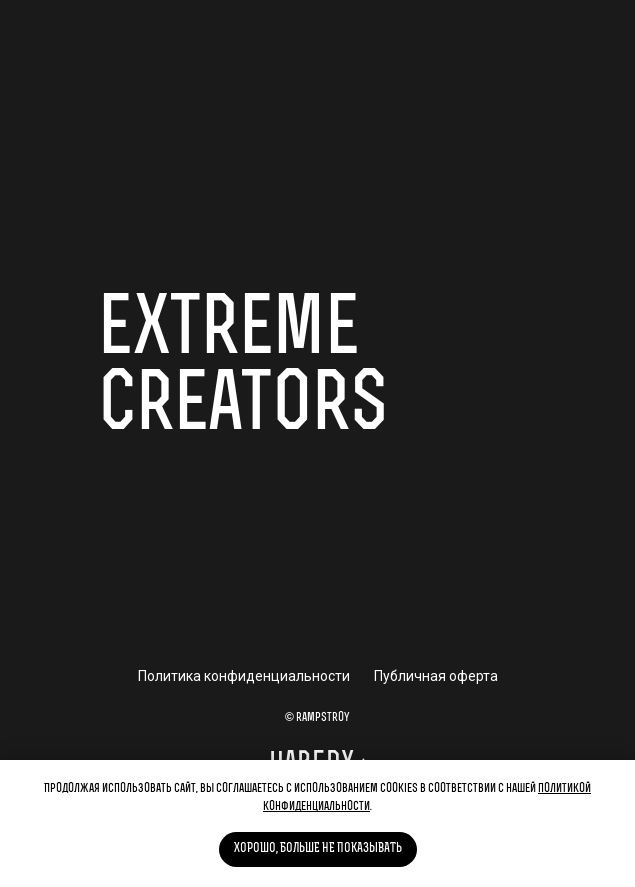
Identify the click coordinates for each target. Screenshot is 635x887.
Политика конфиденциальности (244, 676)
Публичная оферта (436, 676)
